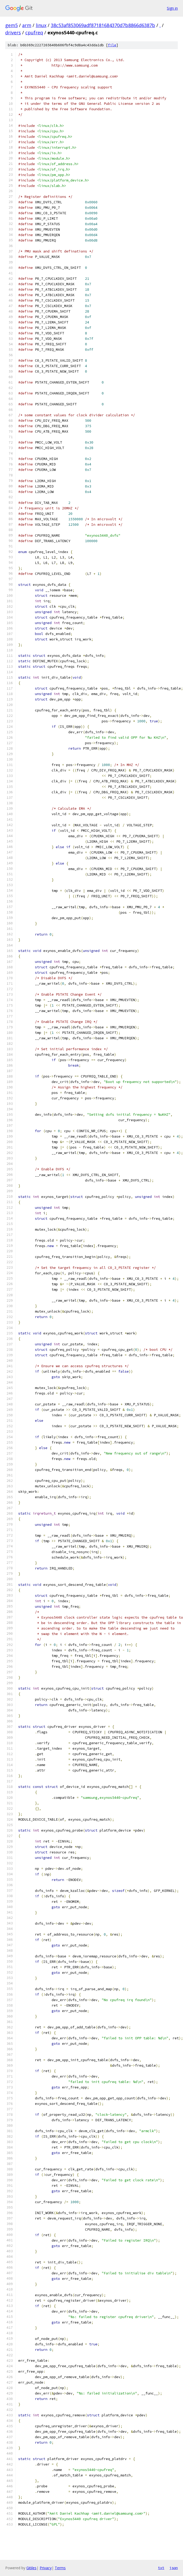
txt (161, 2567)
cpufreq (34, 32)
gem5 (11, 25)
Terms (60, 2567)
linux (41, 25)
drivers (13, 32)
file (112, 45)
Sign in (172, 8)
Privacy (46, 2567)
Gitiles (31, 2567)
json (173, 2567)
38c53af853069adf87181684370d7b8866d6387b (103, 25)
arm (26, 25)
